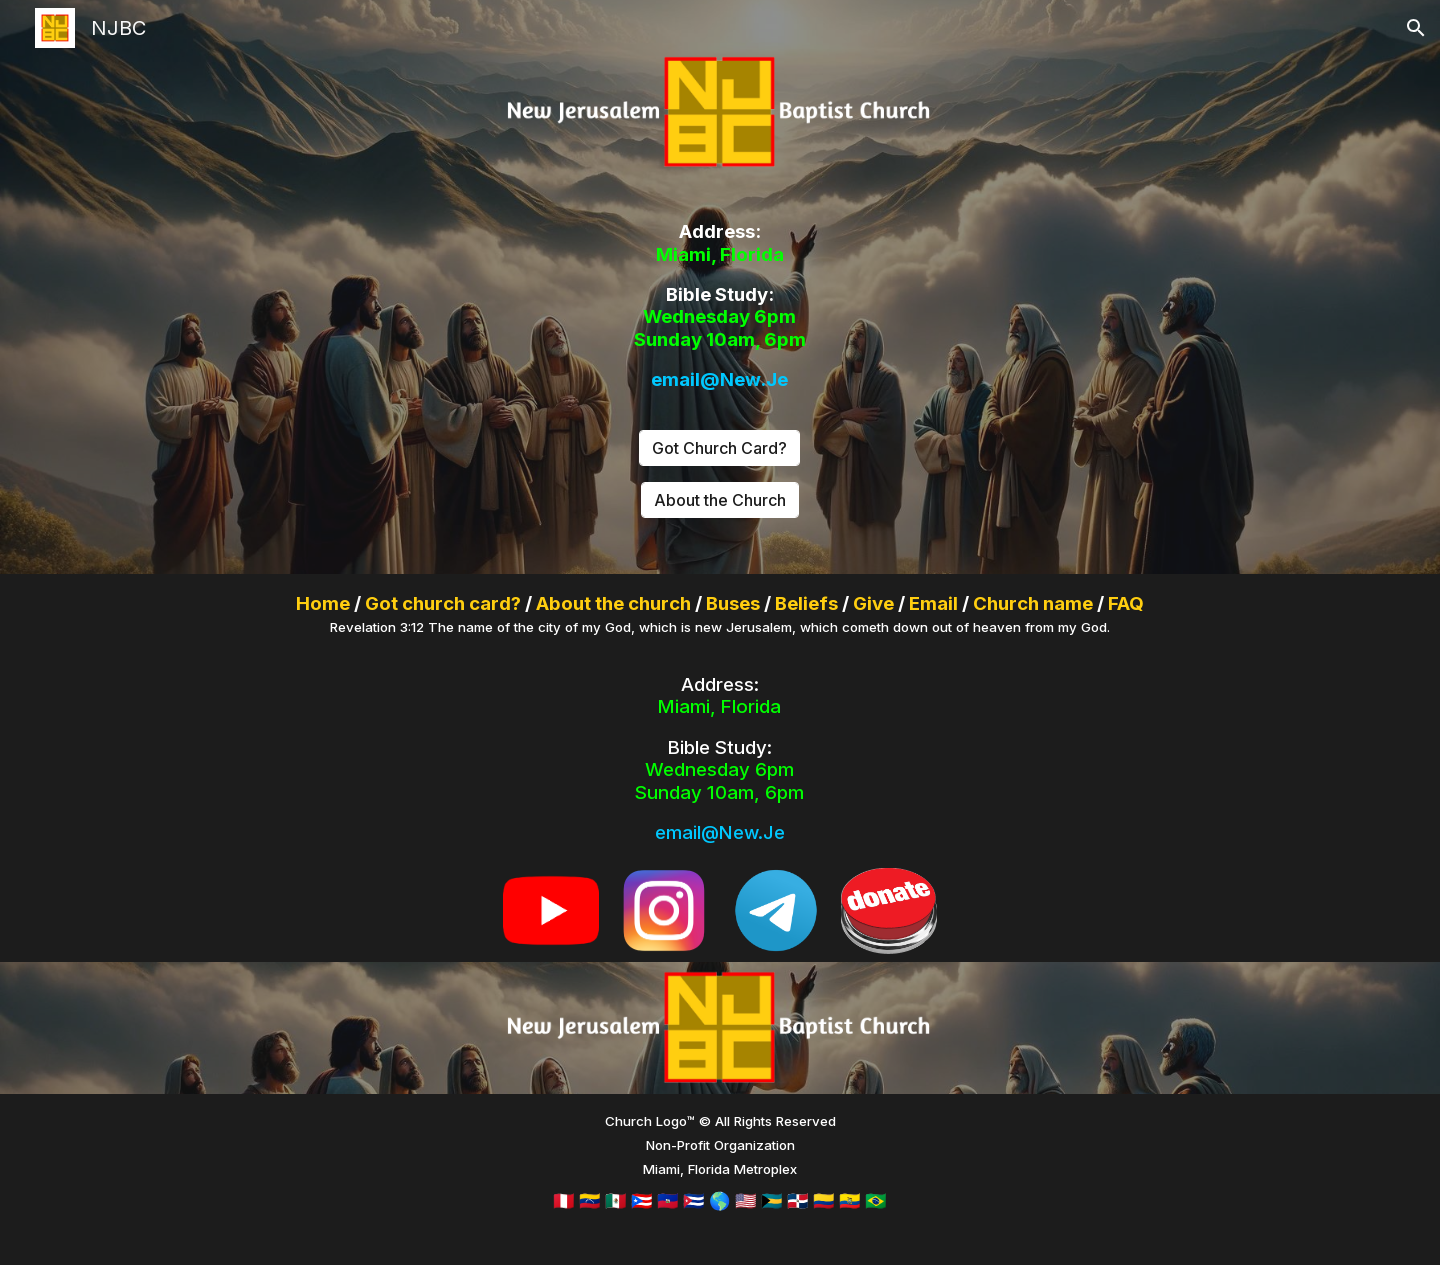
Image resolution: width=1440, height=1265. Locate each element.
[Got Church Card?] (719, 448)
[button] (1416, 28)
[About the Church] (720, 500)
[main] (720, 306)
